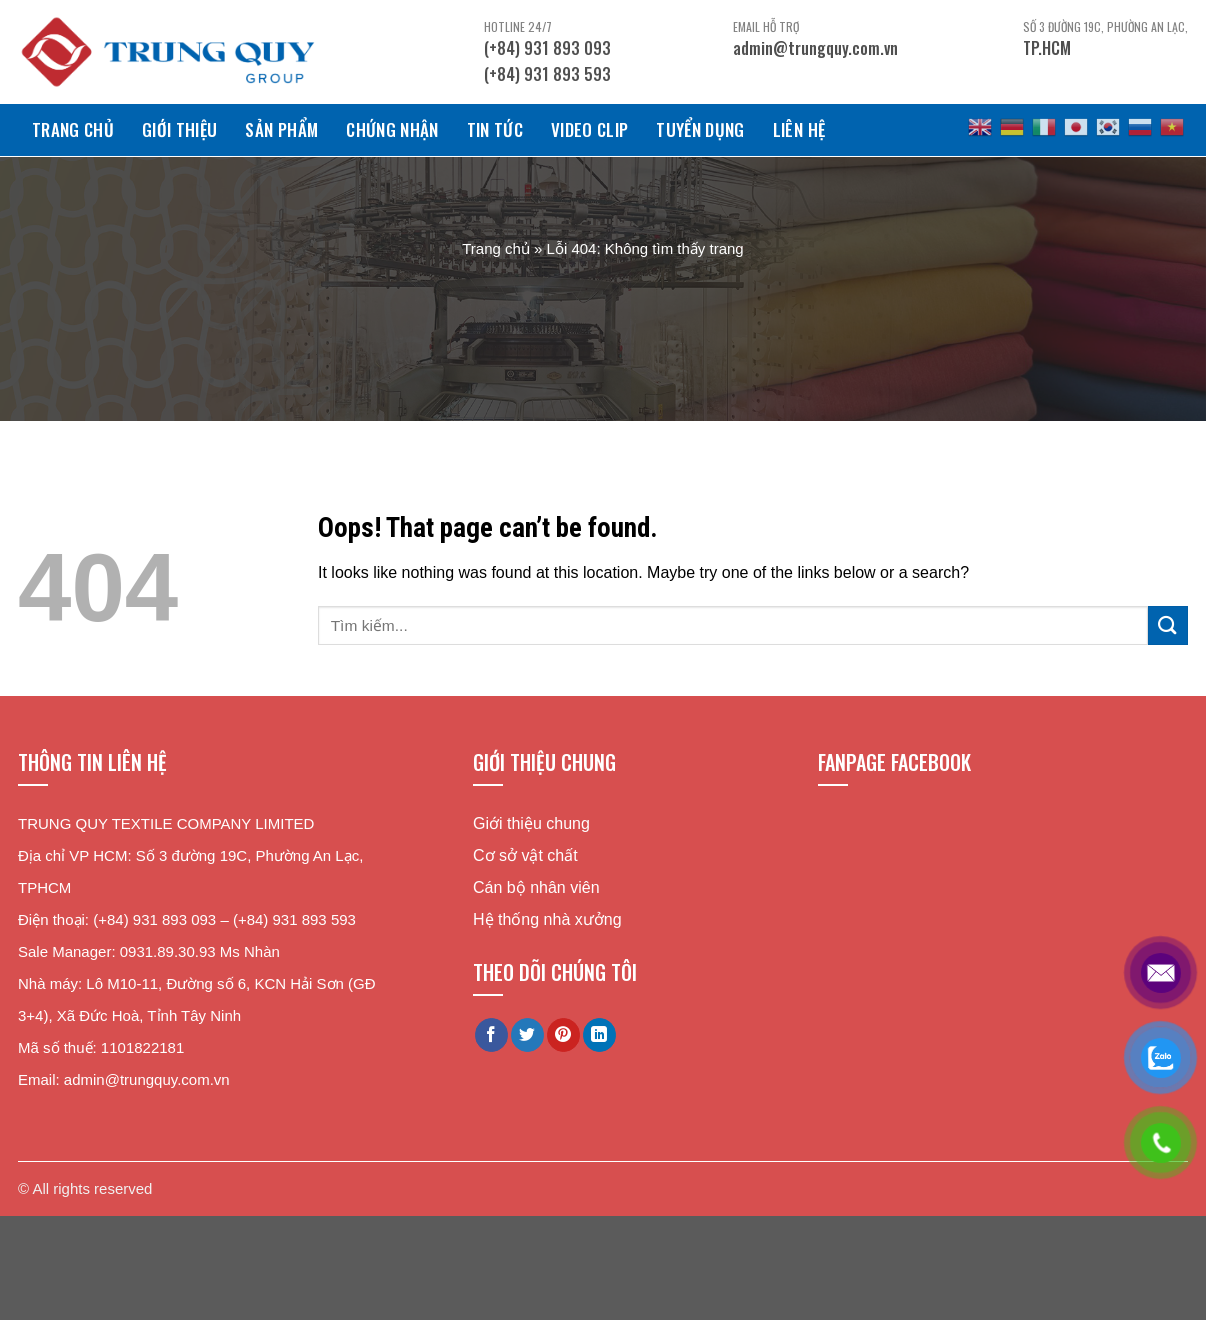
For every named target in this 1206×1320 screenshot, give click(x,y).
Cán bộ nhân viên (536, 887)
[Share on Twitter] (527, 1035)
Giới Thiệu (179, 129)
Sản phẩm (281, 129)
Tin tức (495, 129)
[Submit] (1168, 625)
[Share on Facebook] (491, 1035)
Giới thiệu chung (531, 823)
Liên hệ (799, 129)
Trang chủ (73, 129)
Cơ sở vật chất (525, 855)
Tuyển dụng (700, 129)
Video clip (589, 129)
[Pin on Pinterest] (563, 1035)
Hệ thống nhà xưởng (547, 919)
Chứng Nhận (392, 129)
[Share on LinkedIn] (599, 1035)
